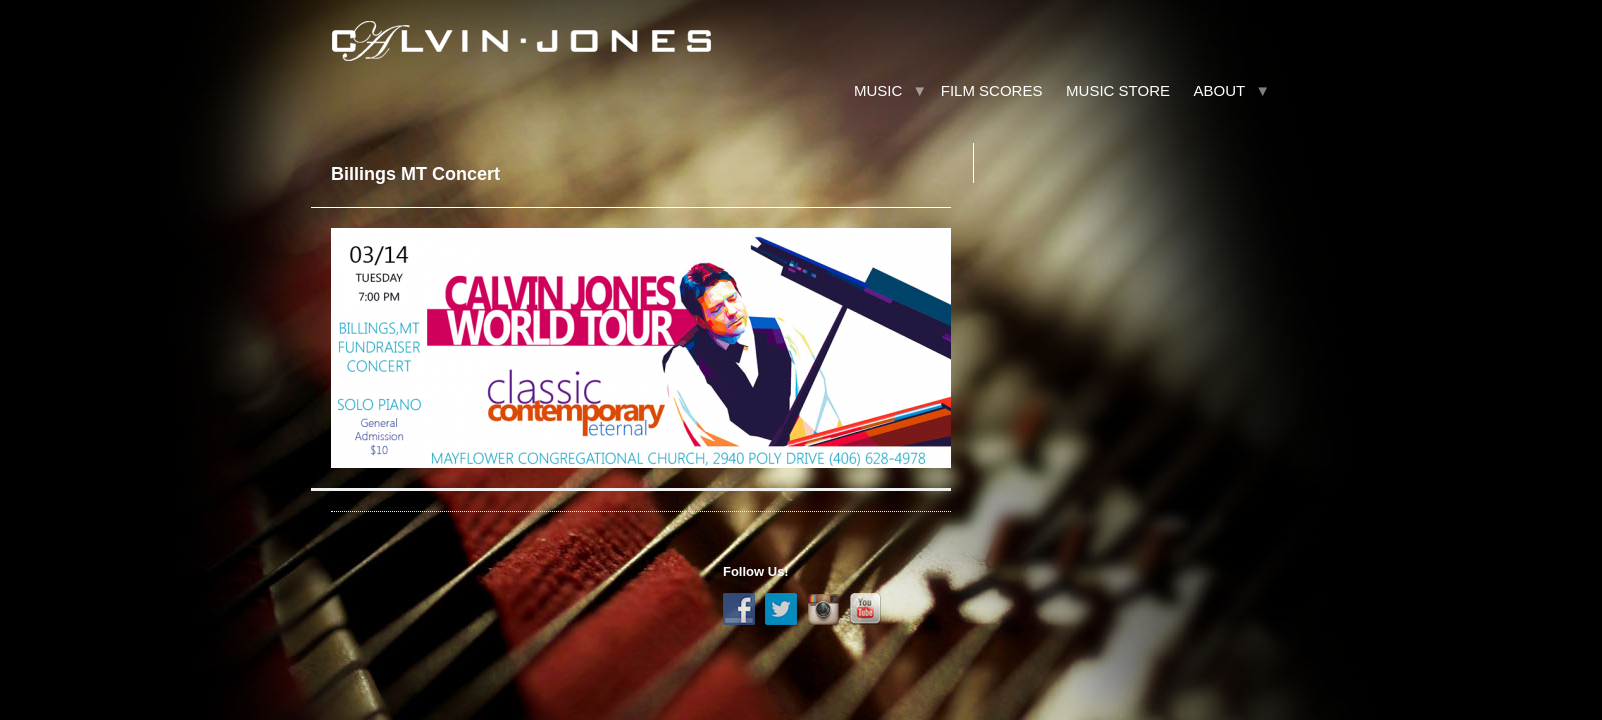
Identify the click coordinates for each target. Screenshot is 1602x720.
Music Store (1118, 90)
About (1220, 90)
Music (878, 90)
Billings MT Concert (415, 174)
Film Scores (992, 90)
